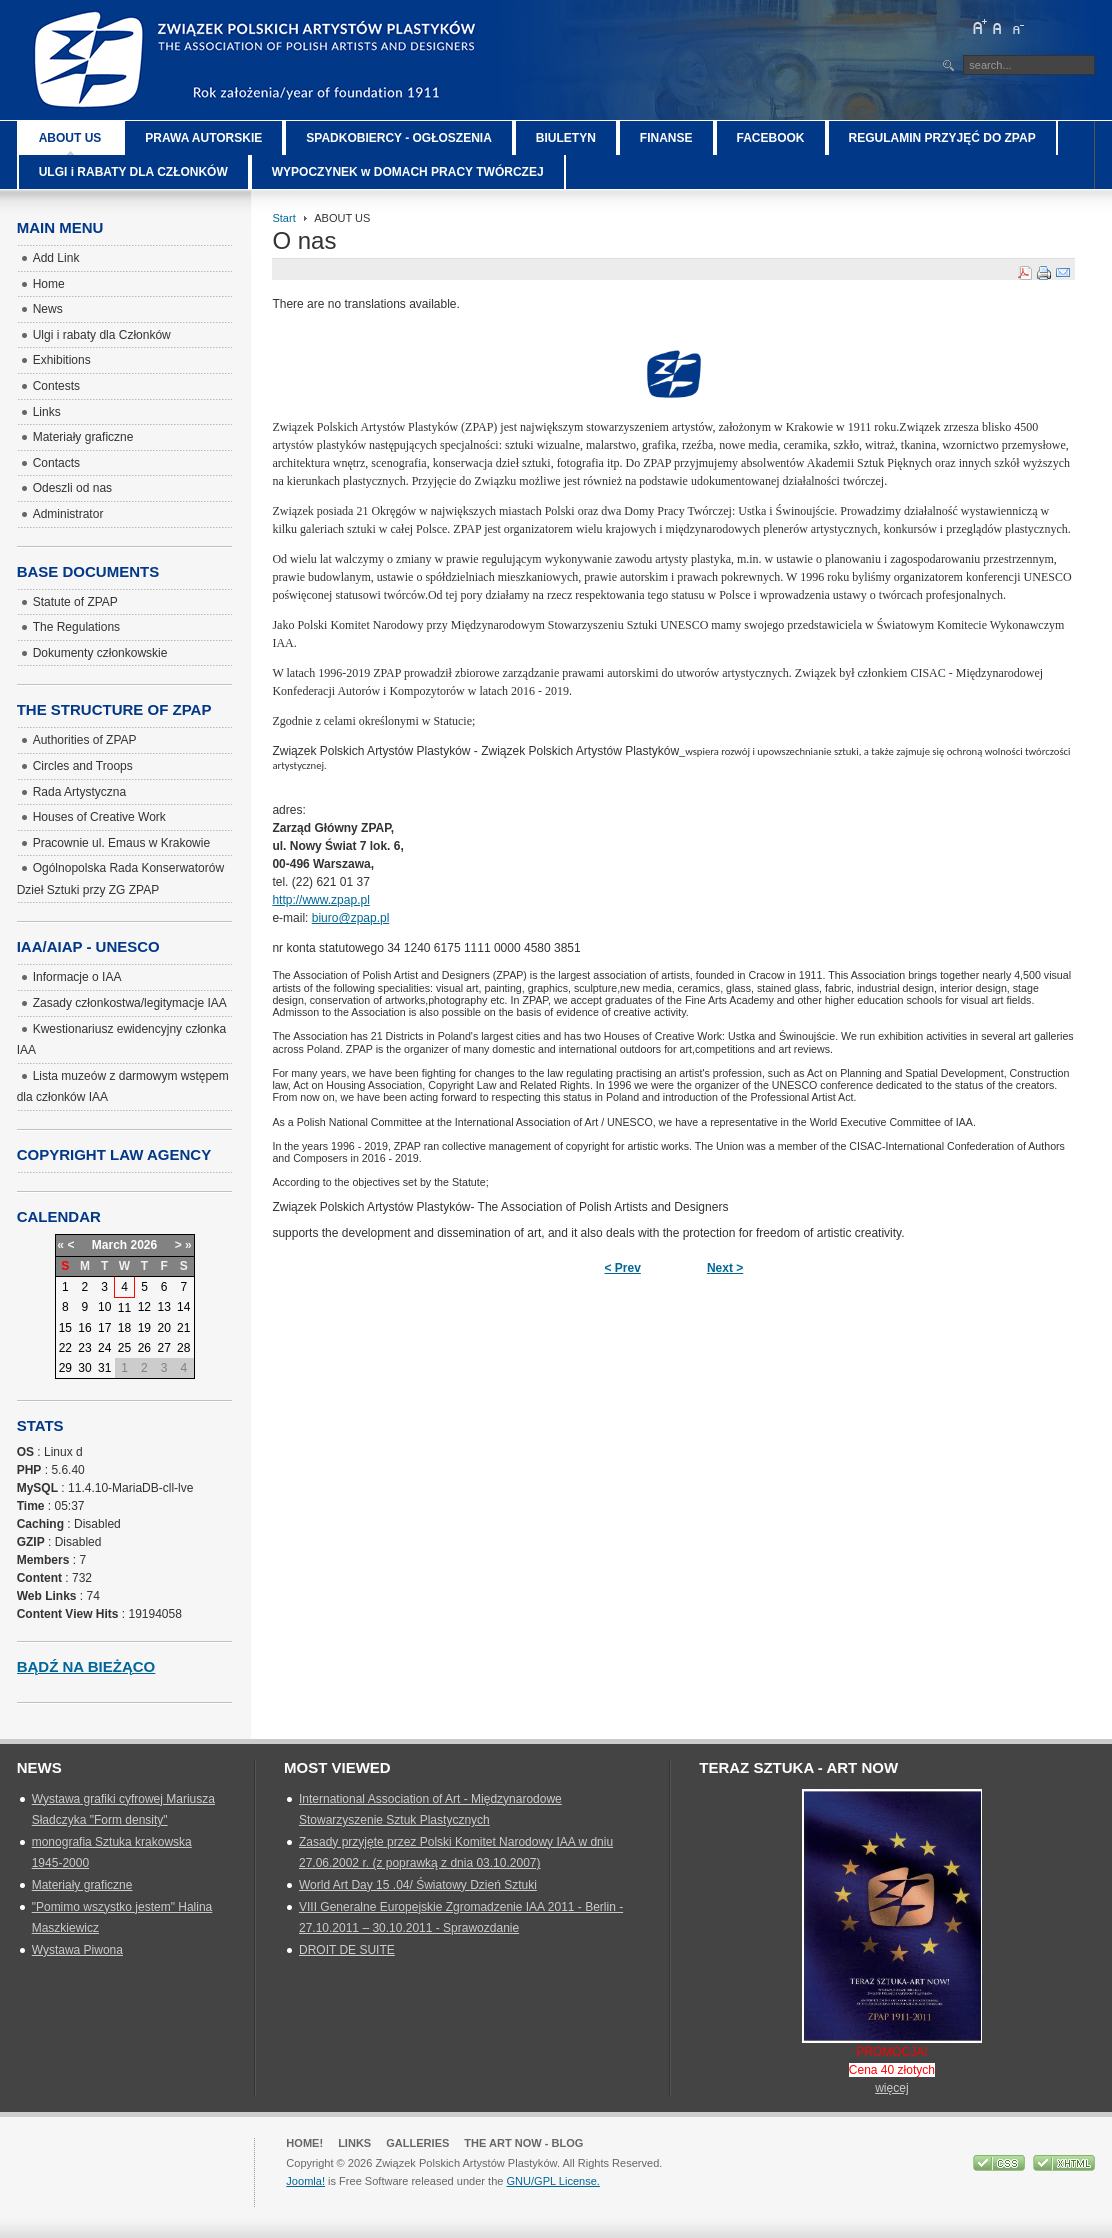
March (109, 1245)
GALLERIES (417, 2143)
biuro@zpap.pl (351, 918)
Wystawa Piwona (77, 1950)
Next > (725, 1268)
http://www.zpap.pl (320, 900)
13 (163, 1307)
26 (144, 1348)
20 (163, 1328)
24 (104, 1348)
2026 (144, 1245)
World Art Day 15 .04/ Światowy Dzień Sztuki (418, 1885)
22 (65, 1348)
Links (354, 2143)
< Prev (623, 1268)
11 (124, 1308)
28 (183, 1348)
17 (104, 1328)
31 (104, 1368)
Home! (304, 2143)
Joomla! (305, 2181)
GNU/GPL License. (552, 2181)
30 (84, 1368)
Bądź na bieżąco (86, 1666)
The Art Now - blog (523, 2143)
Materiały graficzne (82, 1885)
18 (124, 1328)
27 (163, 1348)
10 (104, 1307)
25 (124, 1348)
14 (183, 1307)
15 (65, 1328)
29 (65, 1368)
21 (183, 1328)
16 (84, 1328)
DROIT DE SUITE (347, 1950)
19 (144, 1328)
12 (144, 1307)
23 (84, 1348)
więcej (891, 2088)
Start (283, 218)
